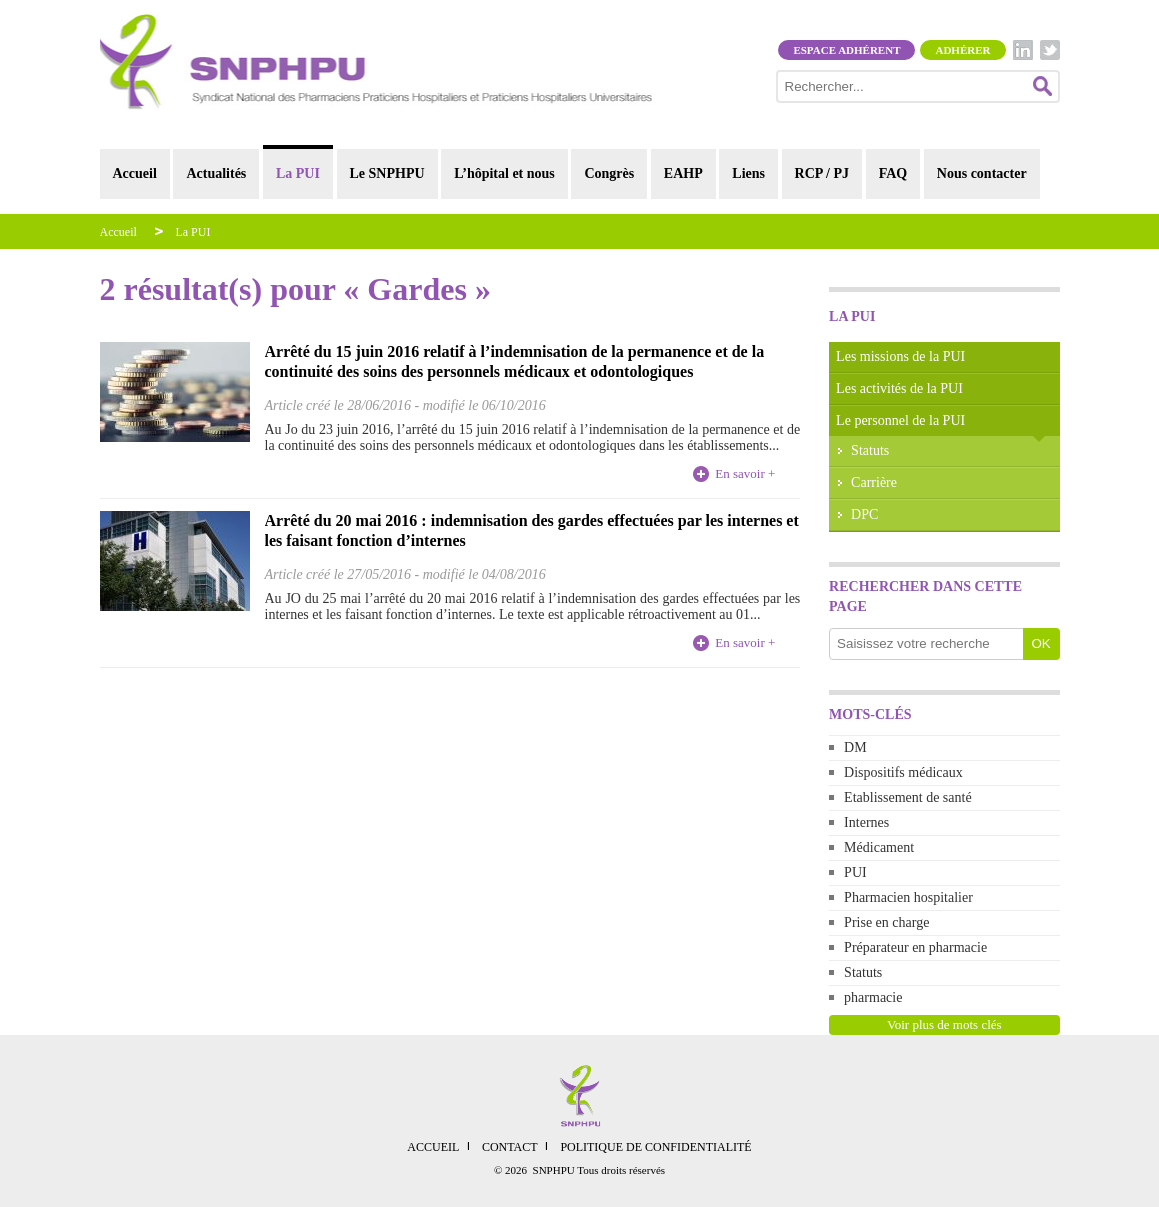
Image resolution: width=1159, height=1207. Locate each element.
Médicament (879, 847)
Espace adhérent (846, 50)
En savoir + (745, 473)
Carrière (874, 482)
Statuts (870, 450)
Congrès (609, 173)
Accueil (135, 173)
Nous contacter (982, 173)
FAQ (893, 173)
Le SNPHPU (387, 173)
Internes (866, 822)
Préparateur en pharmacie (915, 947)
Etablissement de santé (908, 797)
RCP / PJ (822, 173)
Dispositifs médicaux (903, 772)
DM (855, 747)
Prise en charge (886, 922)
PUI (855, 872)
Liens (748, 173)
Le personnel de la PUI (900, 420)
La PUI (298, 173)
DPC (864, 514)
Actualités (216, 173)
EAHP (683, 173)
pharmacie (873, 997)
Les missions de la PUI (900, 356)
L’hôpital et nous (504, 173)
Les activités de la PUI (899, 388)
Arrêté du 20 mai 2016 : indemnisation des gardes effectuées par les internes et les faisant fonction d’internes (532, 530)
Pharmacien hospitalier (908, 897)
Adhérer (962, 50)
